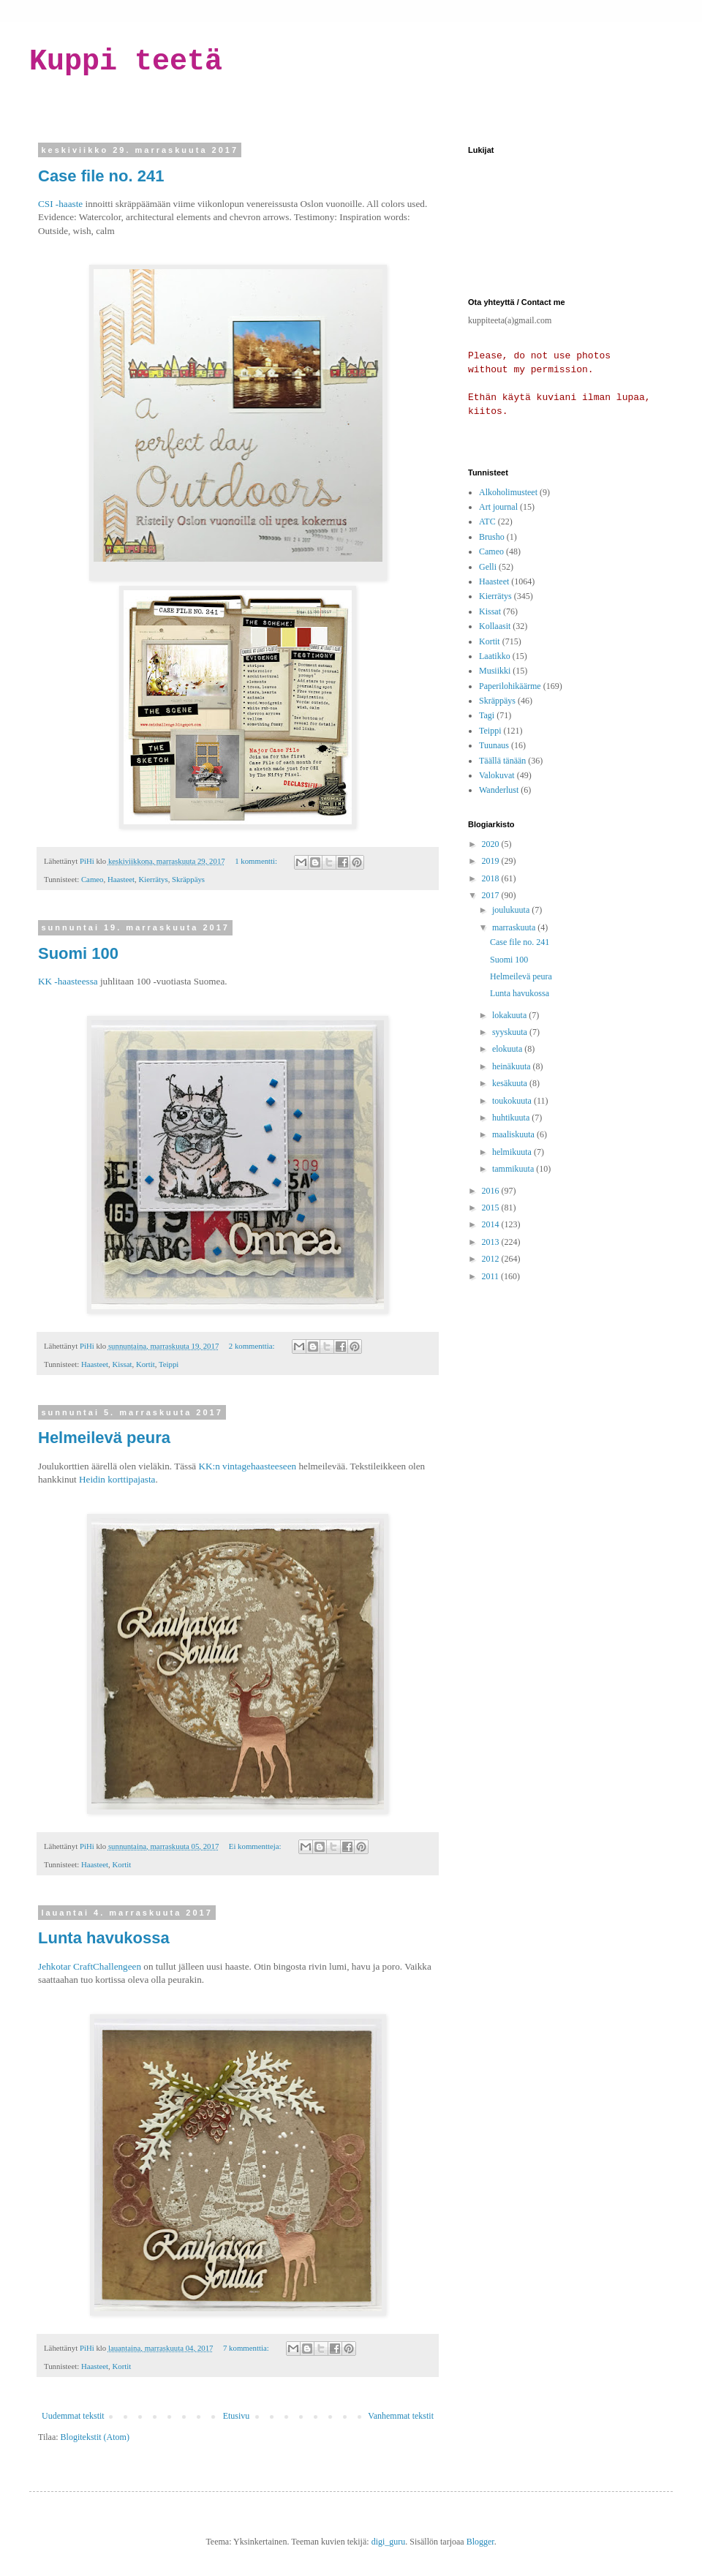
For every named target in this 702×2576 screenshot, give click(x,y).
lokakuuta (510, 1015)
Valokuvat (497, 775)
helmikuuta (513, 1152)
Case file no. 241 (101, 176)
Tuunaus (494, 745)
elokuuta (508, 1049)
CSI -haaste (60, 203)
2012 (492, 1259)
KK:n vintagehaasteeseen (247, 1466)
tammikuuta (514, 1169)
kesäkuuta (510, 1083)
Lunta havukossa (104, 1938)
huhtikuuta (512, 1117)
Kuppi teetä (125, 61)
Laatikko (494, 656)
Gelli (488, 567)
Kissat (122, 1364)
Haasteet (121, 879)
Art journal (498, 507)
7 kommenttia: (247, 2347)
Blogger (480, 2542)
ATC (487, 521)
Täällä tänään (502, 761)
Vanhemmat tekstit (401, 2416)
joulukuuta (512, 910)
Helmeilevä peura (104, 1437)
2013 (492, 1242)
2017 (492, 895)
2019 (492, 861)
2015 (492, 1207)
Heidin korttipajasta (117, 1479)
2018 (492, 878)
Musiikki (494, 671)
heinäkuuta (512, 1066)
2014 (492, 1224)
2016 (492, 1191)
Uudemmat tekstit (73, 2416)
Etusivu (236, 2416)
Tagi (486, 715)
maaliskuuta (514, 1134)
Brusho (492, 537)
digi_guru (388, 2542)
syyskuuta (510, 1032)
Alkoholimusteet (508, 492)
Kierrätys (152, 879)
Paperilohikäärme (510, 686)
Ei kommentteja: (256, 1846)
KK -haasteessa (68, 981)
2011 (492, 1276)
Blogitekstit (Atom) (95, 2437)
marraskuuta (514, 927)
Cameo (92, 879)
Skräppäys (188, 879)
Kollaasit (494, 626)
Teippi (168, 1364)
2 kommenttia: (252, 1345)
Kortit (145, 1364)
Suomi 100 (78, 953)
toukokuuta (513, 1101)
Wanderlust (498, 790)
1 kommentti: (257, 860)
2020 (492, 844)
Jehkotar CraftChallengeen (89, 1966)
